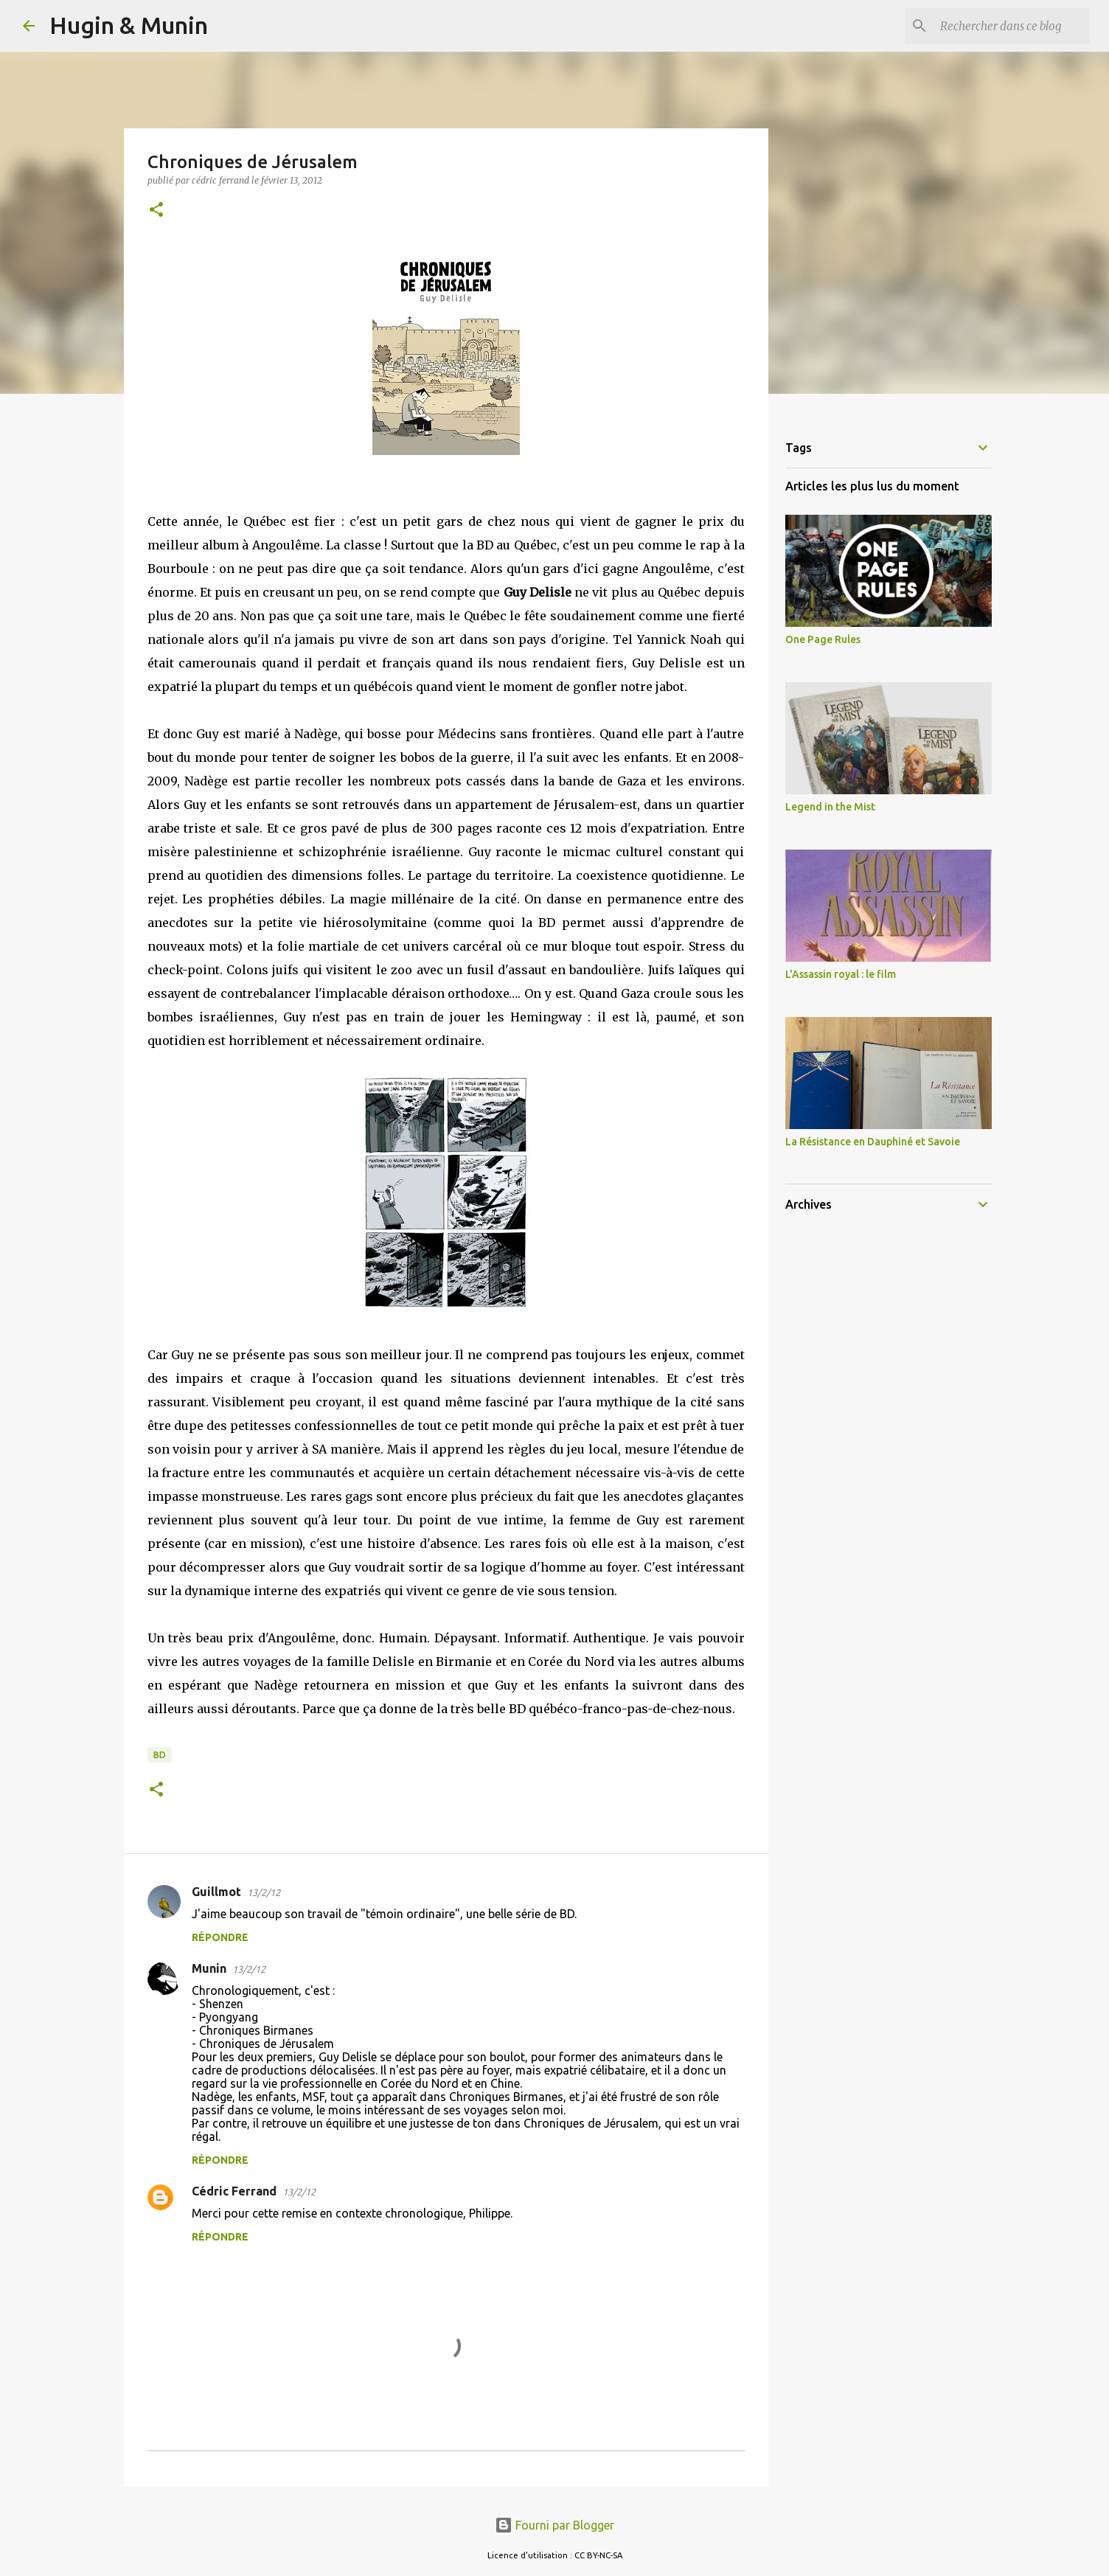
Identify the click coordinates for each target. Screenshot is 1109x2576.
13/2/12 (263, 1892)
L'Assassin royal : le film (840, 974)
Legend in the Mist (830, 807)
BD (159, 1755)
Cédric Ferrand (234, 2191)
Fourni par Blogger (554, 2525)
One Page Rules (823, 639)
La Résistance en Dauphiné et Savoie (872, 1142)
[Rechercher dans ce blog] (1011, 26)
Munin (209, 1968)
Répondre (220, 1937)
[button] (156, 211)
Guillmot (216, 1891)
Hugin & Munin (128, 25)
